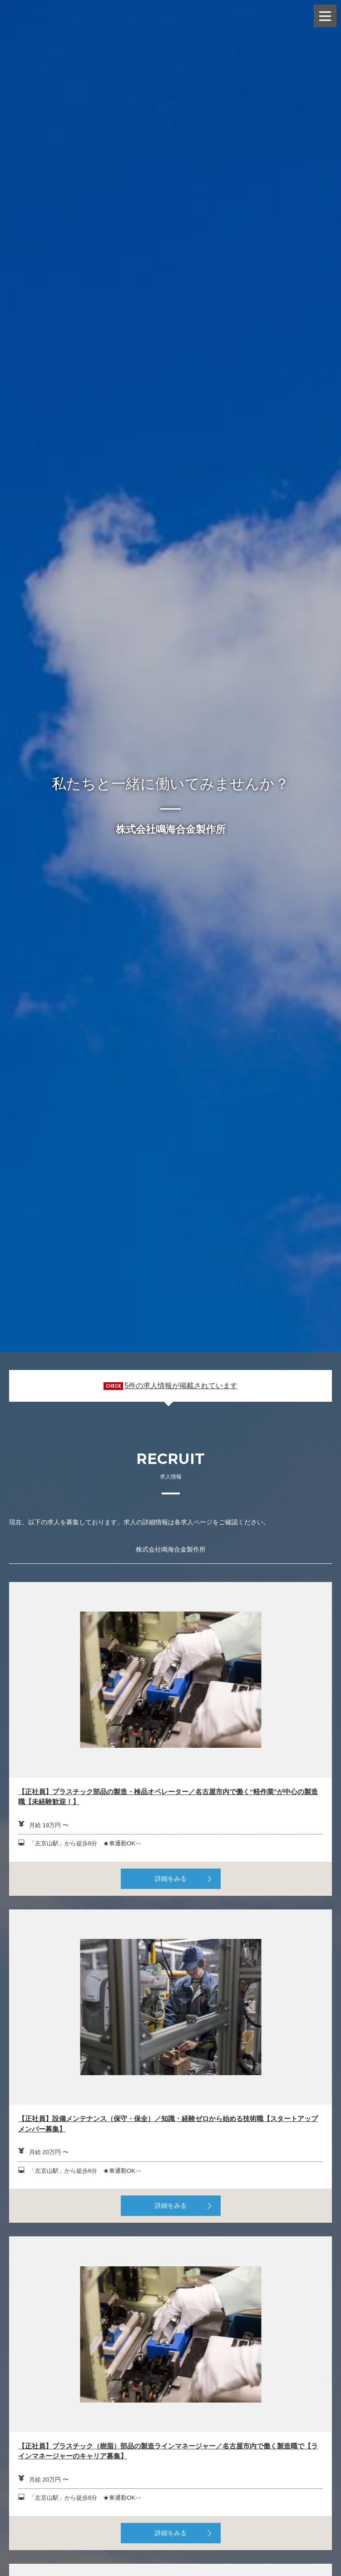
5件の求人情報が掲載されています (180, 1385)
